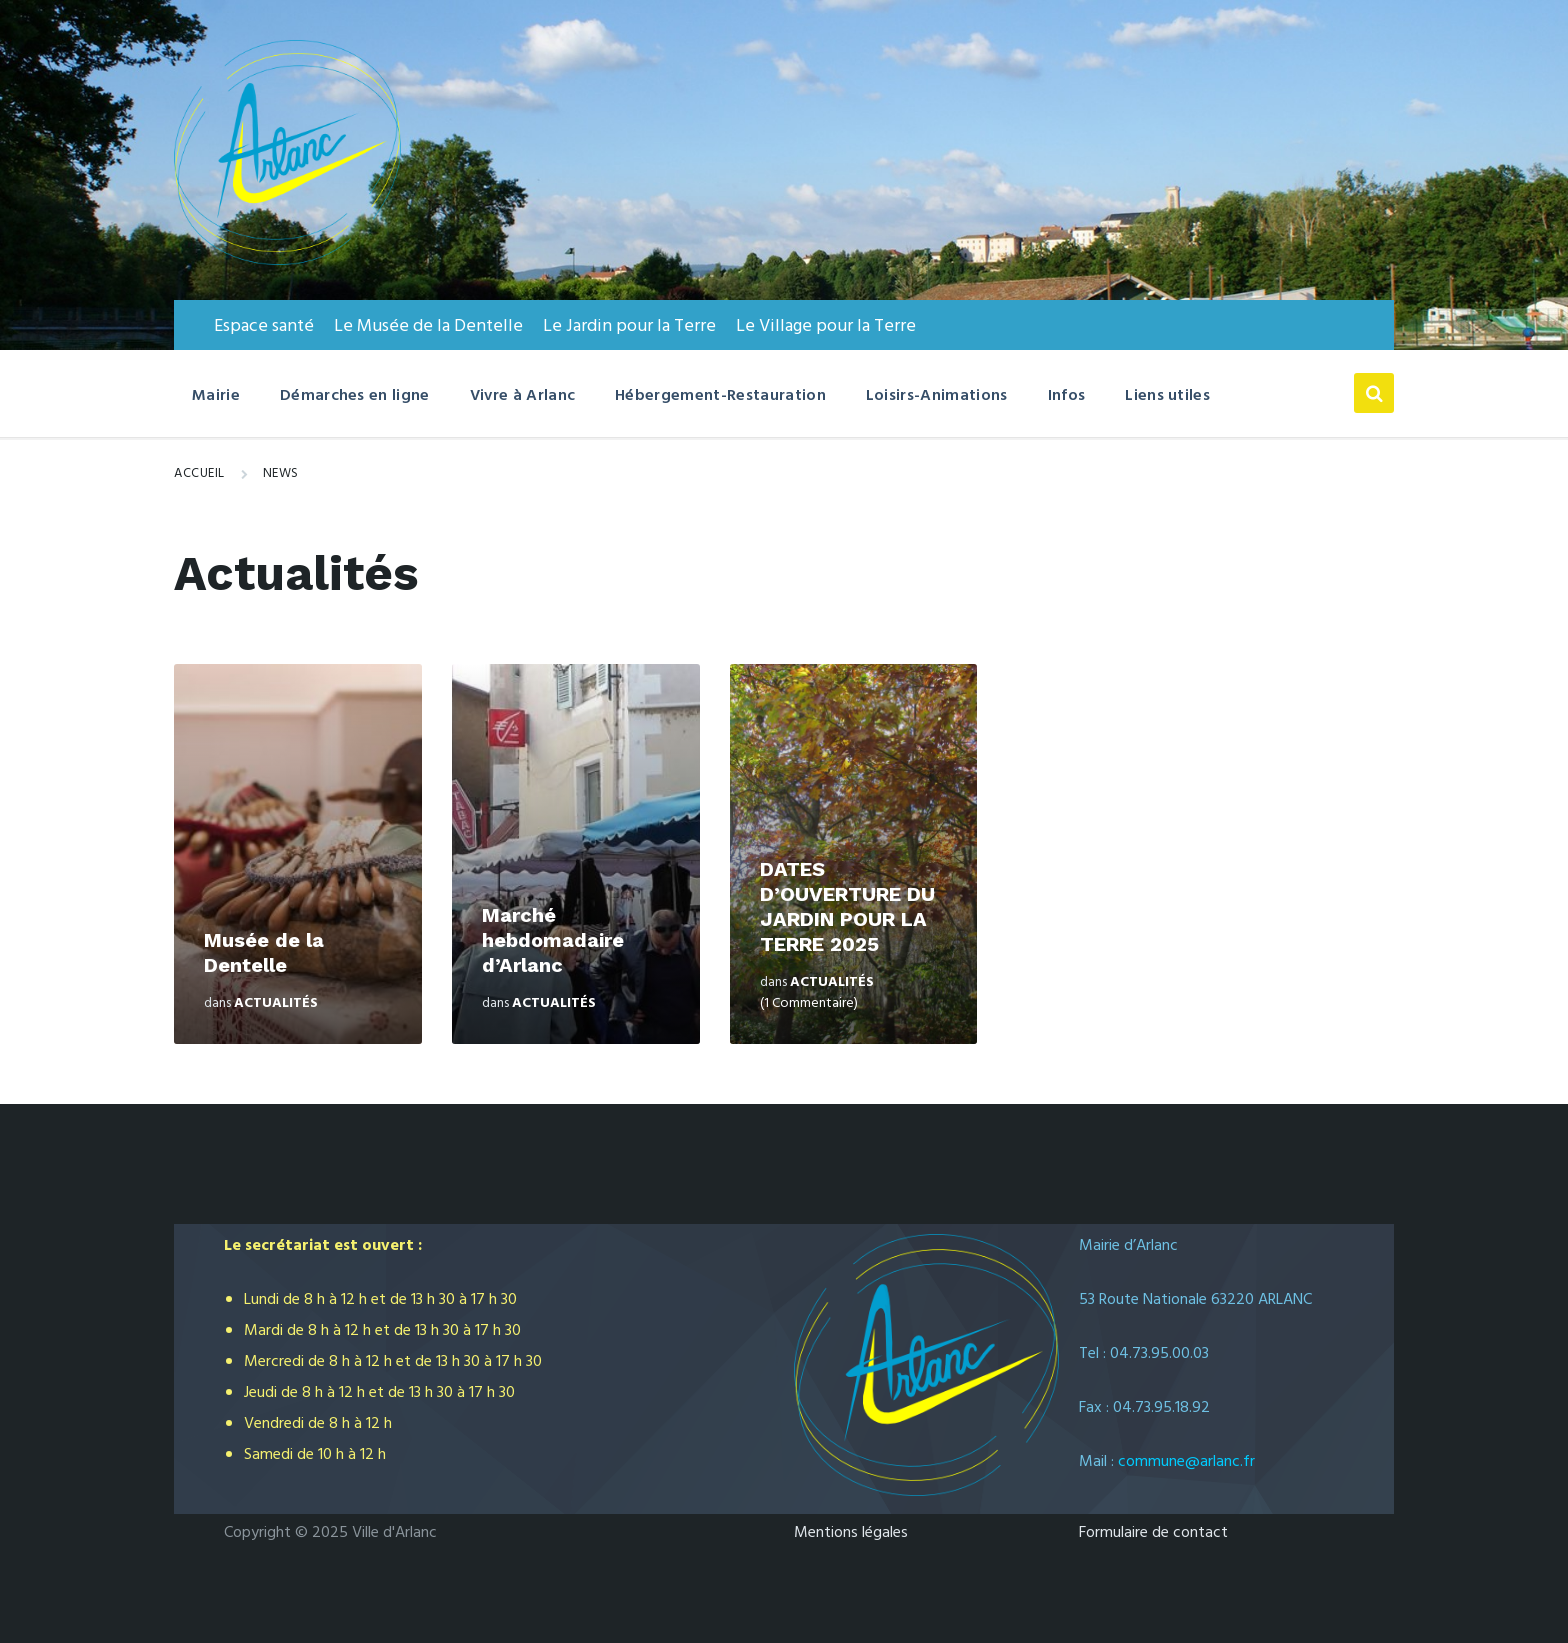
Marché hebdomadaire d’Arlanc (553, 940)
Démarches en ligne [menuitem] (355, 396)
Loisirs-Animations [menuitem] (937, 396)
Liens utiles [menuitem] (1167, 396)
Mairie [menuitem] (216, 396)
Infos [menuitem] (1067, 396)
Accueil (199, 473)
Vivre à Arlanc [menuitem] (522, 396)
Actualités (276, 1003)
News (281, 473)
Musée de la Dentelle (264, 952)
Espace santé (264, 327)
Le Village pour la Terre (826, 327)
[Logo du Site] (287, 261)
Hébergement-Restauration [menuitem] (720, 396)
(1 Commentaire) (809, 1003)
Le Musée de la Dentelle (428, 327)
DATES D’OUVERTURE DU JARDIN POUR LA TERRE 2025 (847, 906)
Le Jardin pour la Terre (629, 327)
